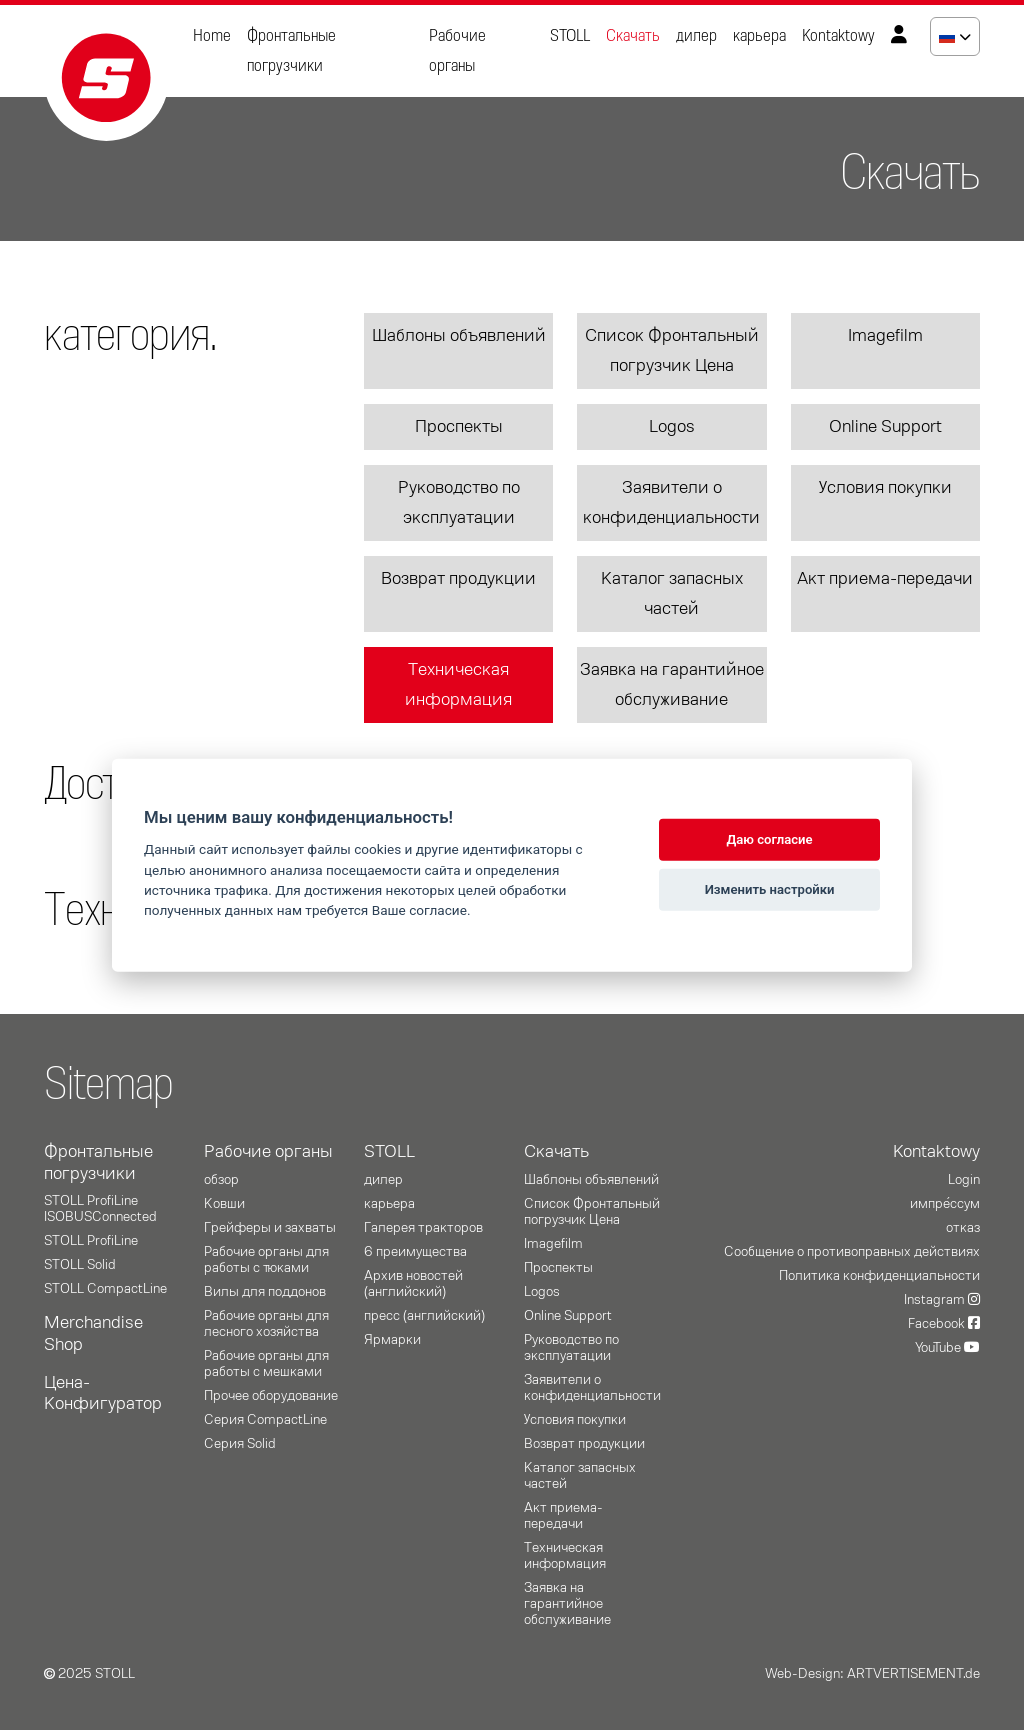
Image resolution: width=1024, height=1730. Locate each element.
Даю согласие (770, 839)
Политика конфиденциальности (879, 1276)
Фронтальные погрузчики (291, 51)
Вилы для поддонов (265, 1292)
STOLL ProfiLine (91, 1241)
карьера (759, 36)
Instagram (942, 1300)
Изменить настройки (770, 889)
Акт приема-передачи (885, 579)
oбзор (221, 1180)
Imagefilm (885, 336)
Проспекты (459, 427)
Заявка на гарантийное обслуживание (672, 685)
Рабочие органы (457, 51)
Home (212, 36)
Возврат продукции (458, 579)
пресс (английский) (424, 1316)
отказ (963, 1228)
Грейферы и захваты (270, 1228)
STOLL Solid (80, 1265)
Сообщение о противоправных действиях (852, 1252)
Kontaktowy (838, 36)
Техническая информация (458, 685)
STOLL (570, 36)
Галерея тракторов (423, 1228)
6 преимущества (415, 1252)
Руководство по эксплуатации (459, 503)
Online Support (885, 427)
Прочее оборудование (271, 1396)
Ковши (224, 1204)
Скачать (633, 36)
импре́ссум (945, 1204)
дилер (696, 36)
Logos (672, 427)
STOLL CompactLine (105, 1289)
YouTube (947, 1348)
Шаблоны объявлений (459, 336)
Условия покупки (885, 488)
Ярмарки (392, 1340)
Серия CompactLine (265, 1420)
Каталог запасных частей (672, 594)
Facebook (944, 1324)
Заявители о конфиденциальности (671, 503)
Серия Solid (240, 1444)
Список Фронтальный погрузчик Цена (672, 351)
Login (964, 1180)
